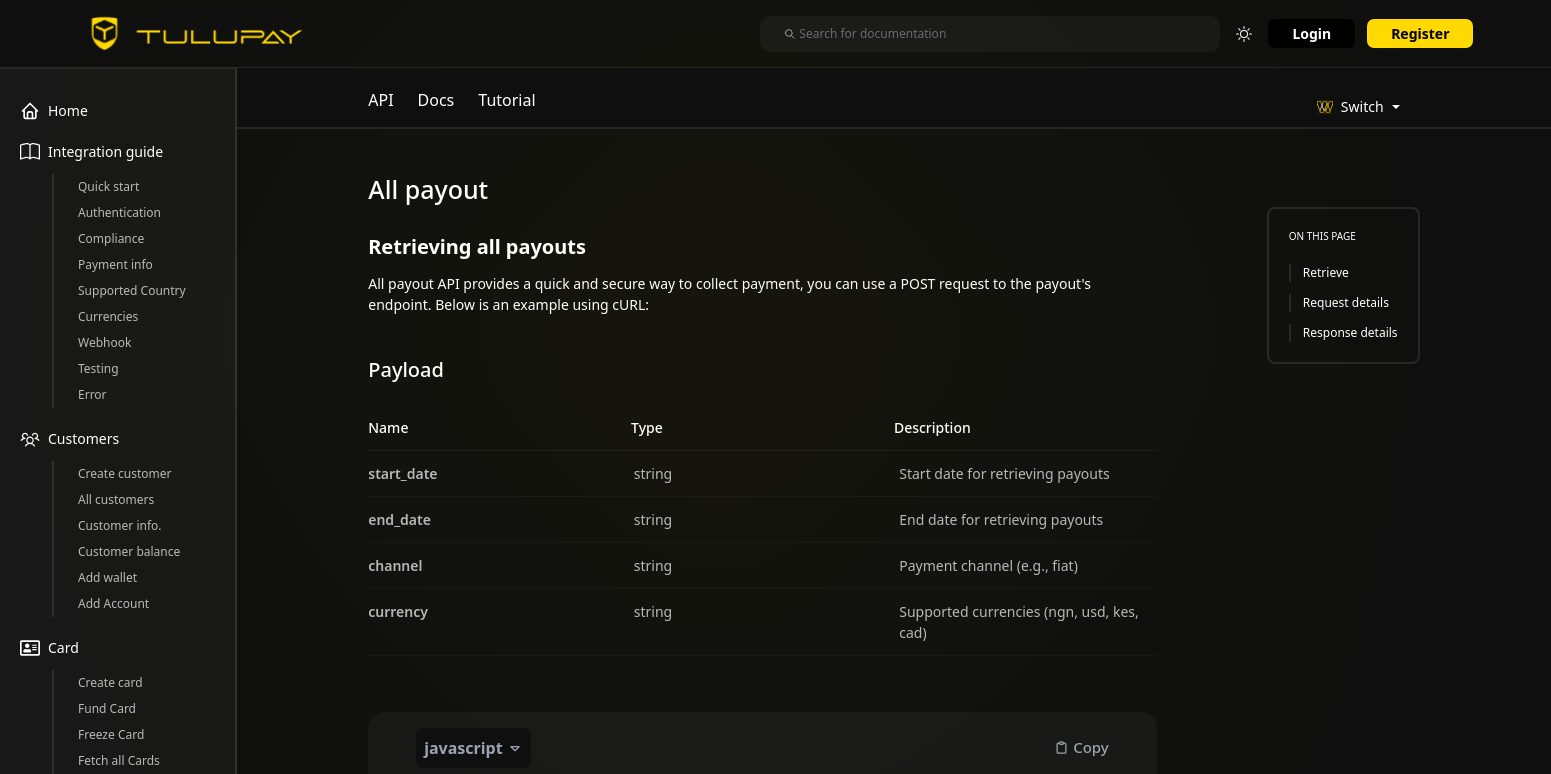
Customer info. (120, 525)
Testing (98, 368)
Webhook (104, 342)
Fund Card (107, 708)
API (380, 100)
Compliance (111, 238)
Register (1420, 33)
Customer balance (129, 551)
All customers (116, 499)
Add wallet (107, 577)
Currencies (108, 316)
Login (1311, 33)
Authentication (119, 212)
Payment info (115, 264)
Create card (110, 682)
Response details (1350, 332)
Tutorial (506, 100)
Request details (1346, 302)
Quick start (108, 186)
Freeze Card (111, 734)
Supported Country (132, 290)
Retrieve (1326, 272)
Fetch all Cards (119, 760)
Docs (436, 100)
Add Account (113, 603)
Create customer (124, 473)
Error (92, 394)
